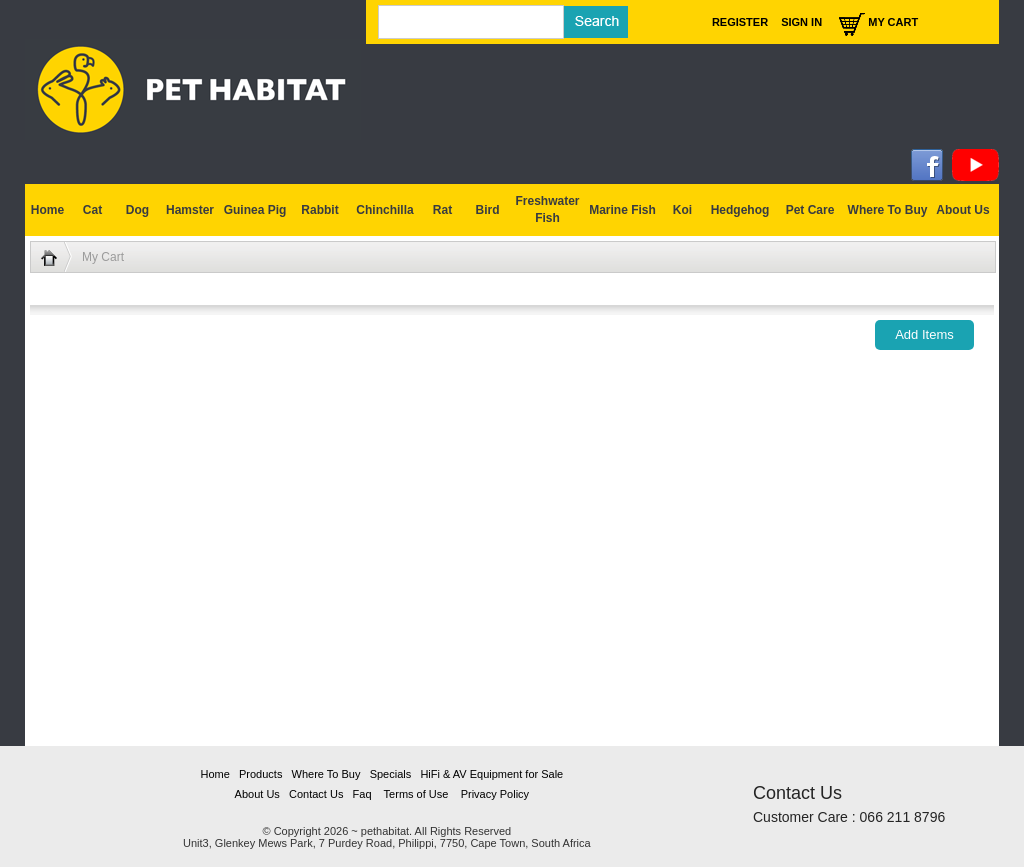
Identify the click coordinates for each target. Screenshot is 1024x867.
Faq (362, 794)
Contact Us (316, 794)
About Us (257, 794)
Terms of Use (416, 794)
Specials (391, 774)
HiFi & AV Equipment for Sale (491, 774)
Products (260, 774)
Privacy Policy (495, 794)
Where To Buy (888, 210)
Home (214, 774)
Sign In (801, 22)
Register (740, 22)
